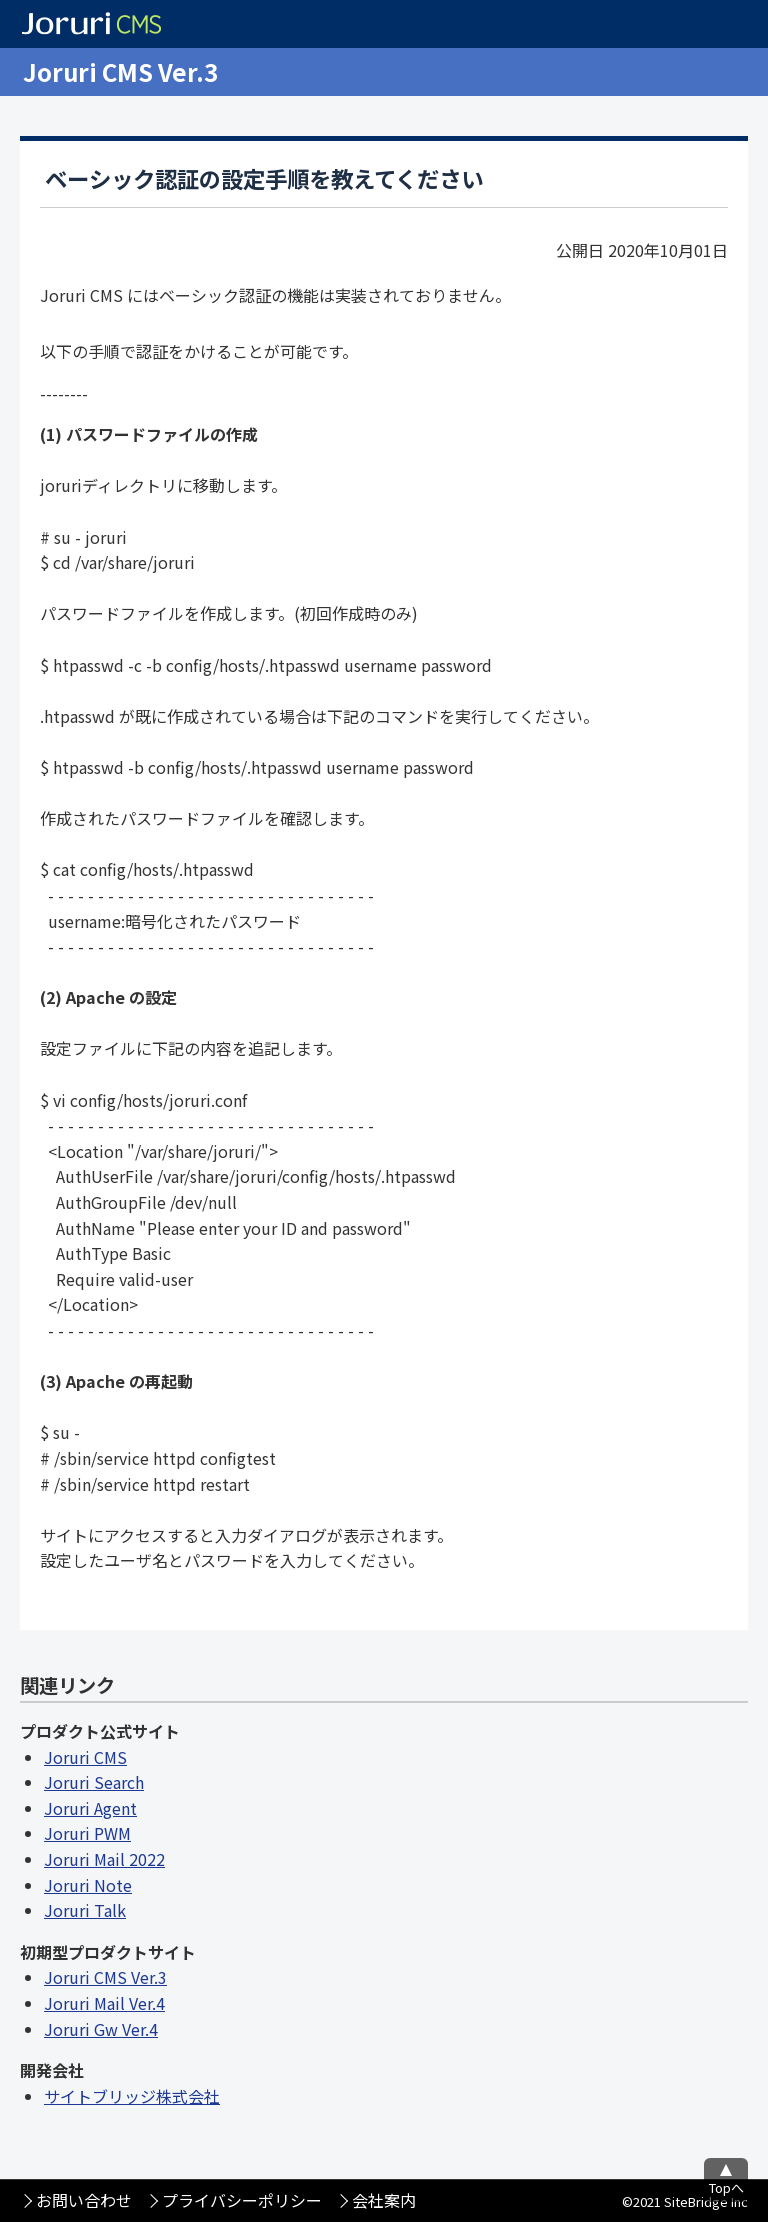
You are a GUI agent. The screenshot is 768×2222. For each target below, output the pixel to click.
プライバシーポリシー (242, 2200)
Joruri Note (88, 1885)
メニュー (744, 72)
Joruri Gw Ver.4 (101, 2029)
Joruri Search (94, 1782)
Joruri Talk (85, 1910)
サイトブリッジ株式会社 (132, 2096)
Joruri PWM (87, 1833)
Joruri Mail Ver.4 (104, 2003)
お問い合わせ (84, 2200)
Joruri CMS (85, 1757)
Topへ (726, 2187)
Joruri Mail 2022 (104, 1859)
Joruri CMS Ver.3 (120, 71)
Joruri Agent (90, 1808)
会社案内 (384, 2200)
